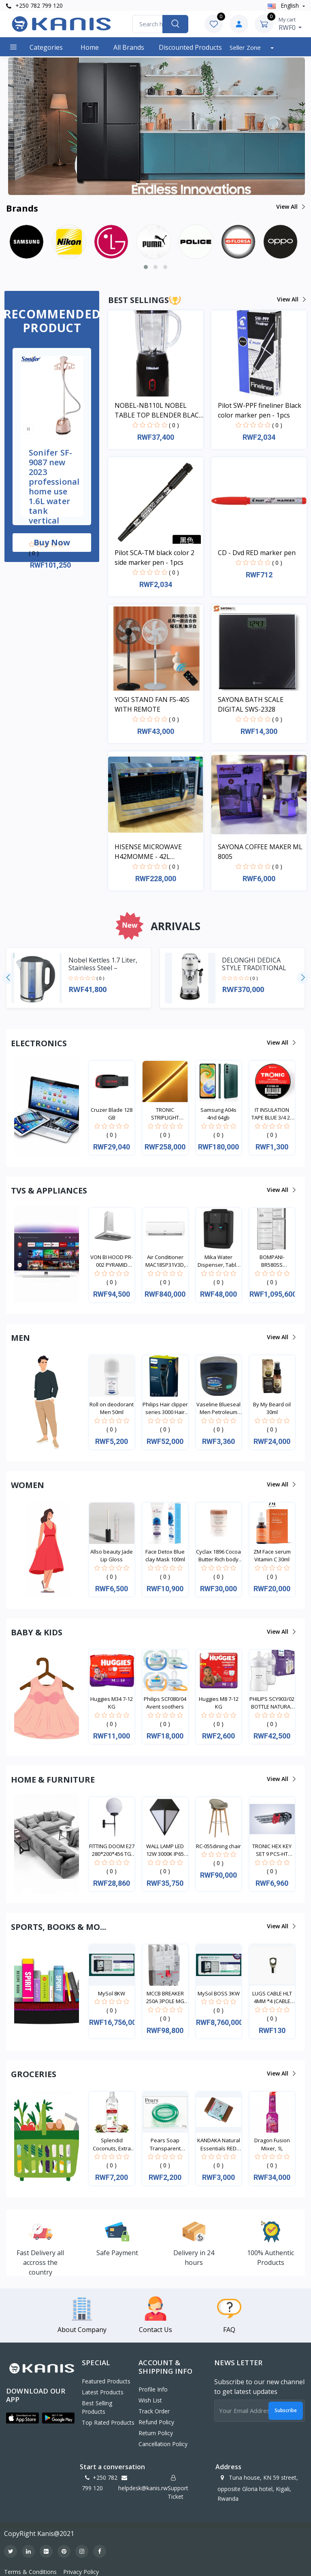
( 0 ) (34, 553)
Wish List (150, 2400)
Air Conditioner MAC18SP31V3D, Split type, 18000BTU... (165, 1261)
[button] (29, 126)
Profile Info (153, 2389)
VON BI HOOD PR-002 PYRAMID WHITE (111, 1261)
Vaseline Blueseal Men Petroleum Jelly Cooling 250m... (218, 1408)
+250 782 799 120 (34, 5)
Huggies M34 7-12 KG (111, 1703)
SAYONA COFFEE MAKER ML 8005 (260, 851)
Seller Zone (246, 47)
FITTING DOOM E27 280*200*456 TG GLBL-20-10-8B (111, 1850)
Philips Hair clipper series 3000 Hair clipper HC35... (165, 1408)
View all (290, 206)
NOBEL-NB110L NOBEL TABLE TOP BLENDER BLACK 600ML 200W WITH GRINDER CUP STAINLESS (159, 410)
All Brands (128, 47)
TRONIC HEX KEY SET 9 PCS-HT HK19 (272, 1850)
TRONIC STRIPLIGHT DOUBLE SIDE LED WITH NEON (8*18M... (165, 1114)
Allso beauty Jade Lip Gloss (111, 1555)
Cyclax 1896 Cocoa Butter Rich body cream (218, 1556)
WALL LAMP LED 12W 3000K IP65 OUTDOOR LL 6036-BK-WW (165, 1850)
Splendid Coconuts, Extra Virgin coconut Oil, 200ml (111, 2144)
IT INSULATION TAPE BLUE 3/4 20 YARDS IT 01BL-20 (272, 1114)
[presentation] (8, 978)
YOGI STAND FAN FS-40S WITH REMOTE (152, 704)
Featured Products (106, 2381)
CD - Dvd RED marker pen (257, 552)
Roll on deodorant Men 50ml (111, 1408)
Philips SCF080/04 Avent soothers (165, 1703)
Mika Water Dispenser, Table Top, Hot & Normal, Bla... (218, 1261)
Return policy (155, 2433)
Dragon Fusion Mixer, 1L (272, 2144)
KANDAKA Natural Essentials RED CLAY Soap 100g (218, 2144)
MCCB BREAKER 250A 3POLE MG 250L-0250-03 (165, 1998)
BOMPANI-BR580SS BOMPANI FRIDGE (272, 1261)
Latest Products (103, 2392)
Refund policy (156, 2422)
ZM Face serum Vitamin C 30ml (272, 1555)
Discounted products (190, 47)
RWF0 (290, 24)
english (284, 5)
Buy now (52, 542)
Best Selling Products (97, 2407)
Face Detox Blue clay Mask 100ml (165, 1555)
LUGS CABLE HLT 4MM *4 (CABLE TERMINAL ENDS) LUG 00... (272, 1998)
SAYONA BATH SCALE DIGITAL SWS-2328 (250, 704)
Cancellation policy (162, 2444)
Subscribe (286, 2410)
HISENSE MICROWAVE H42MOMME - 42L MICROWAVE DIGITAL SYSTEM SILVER (148, 851)
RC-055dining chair (218, 1846)
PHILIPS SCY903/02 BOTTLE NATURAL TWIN (271, 1703)
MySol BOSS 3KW (219, 1993)
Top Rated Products (108, 2422)
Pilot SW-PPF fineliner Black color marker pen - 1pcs (259, 410)
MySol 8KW (111, 1993)
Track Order (154, 2411)
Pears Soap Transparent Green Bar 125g (165, 2144)
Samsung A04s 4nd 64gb (218, 1114)
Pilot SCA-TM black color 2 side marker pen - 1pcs (154, 557)
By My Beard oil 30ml (272, 1408)
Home (90, 47)
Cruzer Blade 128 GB (111, 1114)
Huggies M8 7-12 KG (219, 1703)
